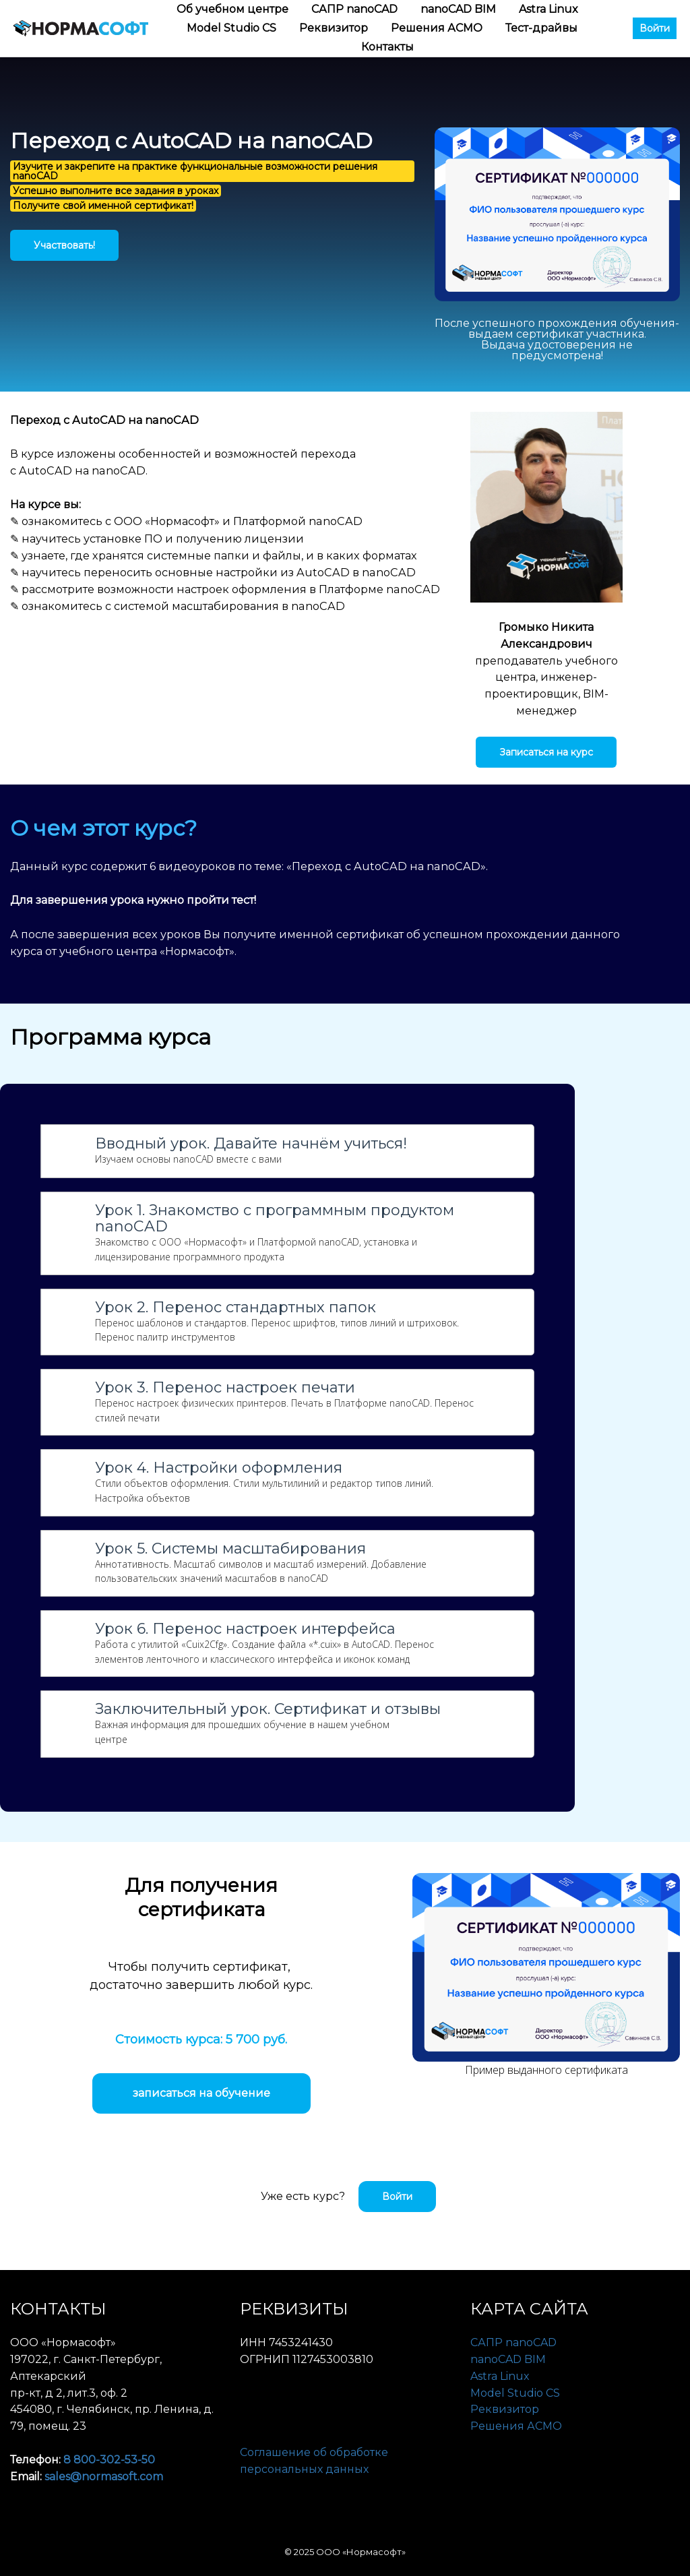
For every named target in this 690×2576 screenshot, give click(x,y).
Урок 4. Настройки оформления (218, 1468)
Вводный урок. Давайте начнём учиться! (251, 1144)
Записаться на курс (546, 752)
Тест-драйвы (541, 28)
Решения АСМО (438, 28)
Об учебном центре (234, 9)
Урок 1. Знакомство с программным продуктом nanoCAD (274, 1218)
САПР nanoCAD (355, 9)
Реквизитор (335, 28)
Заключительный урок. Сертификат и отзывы (268, 1709)
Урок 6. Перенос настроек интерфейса (245, 1629)
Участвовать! (64, 245)
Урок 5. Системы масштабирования (230, 1549)
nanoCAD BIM (459, 9)
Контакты (387, 46)
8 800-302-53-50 (109, 2459)
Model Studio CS (233, 28)
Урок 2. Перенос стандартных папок (235, 1307)
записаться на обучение (201, 2093)
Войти (654, 28)
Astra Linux (548, 9)
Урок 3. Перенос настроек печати (225, 1388)
